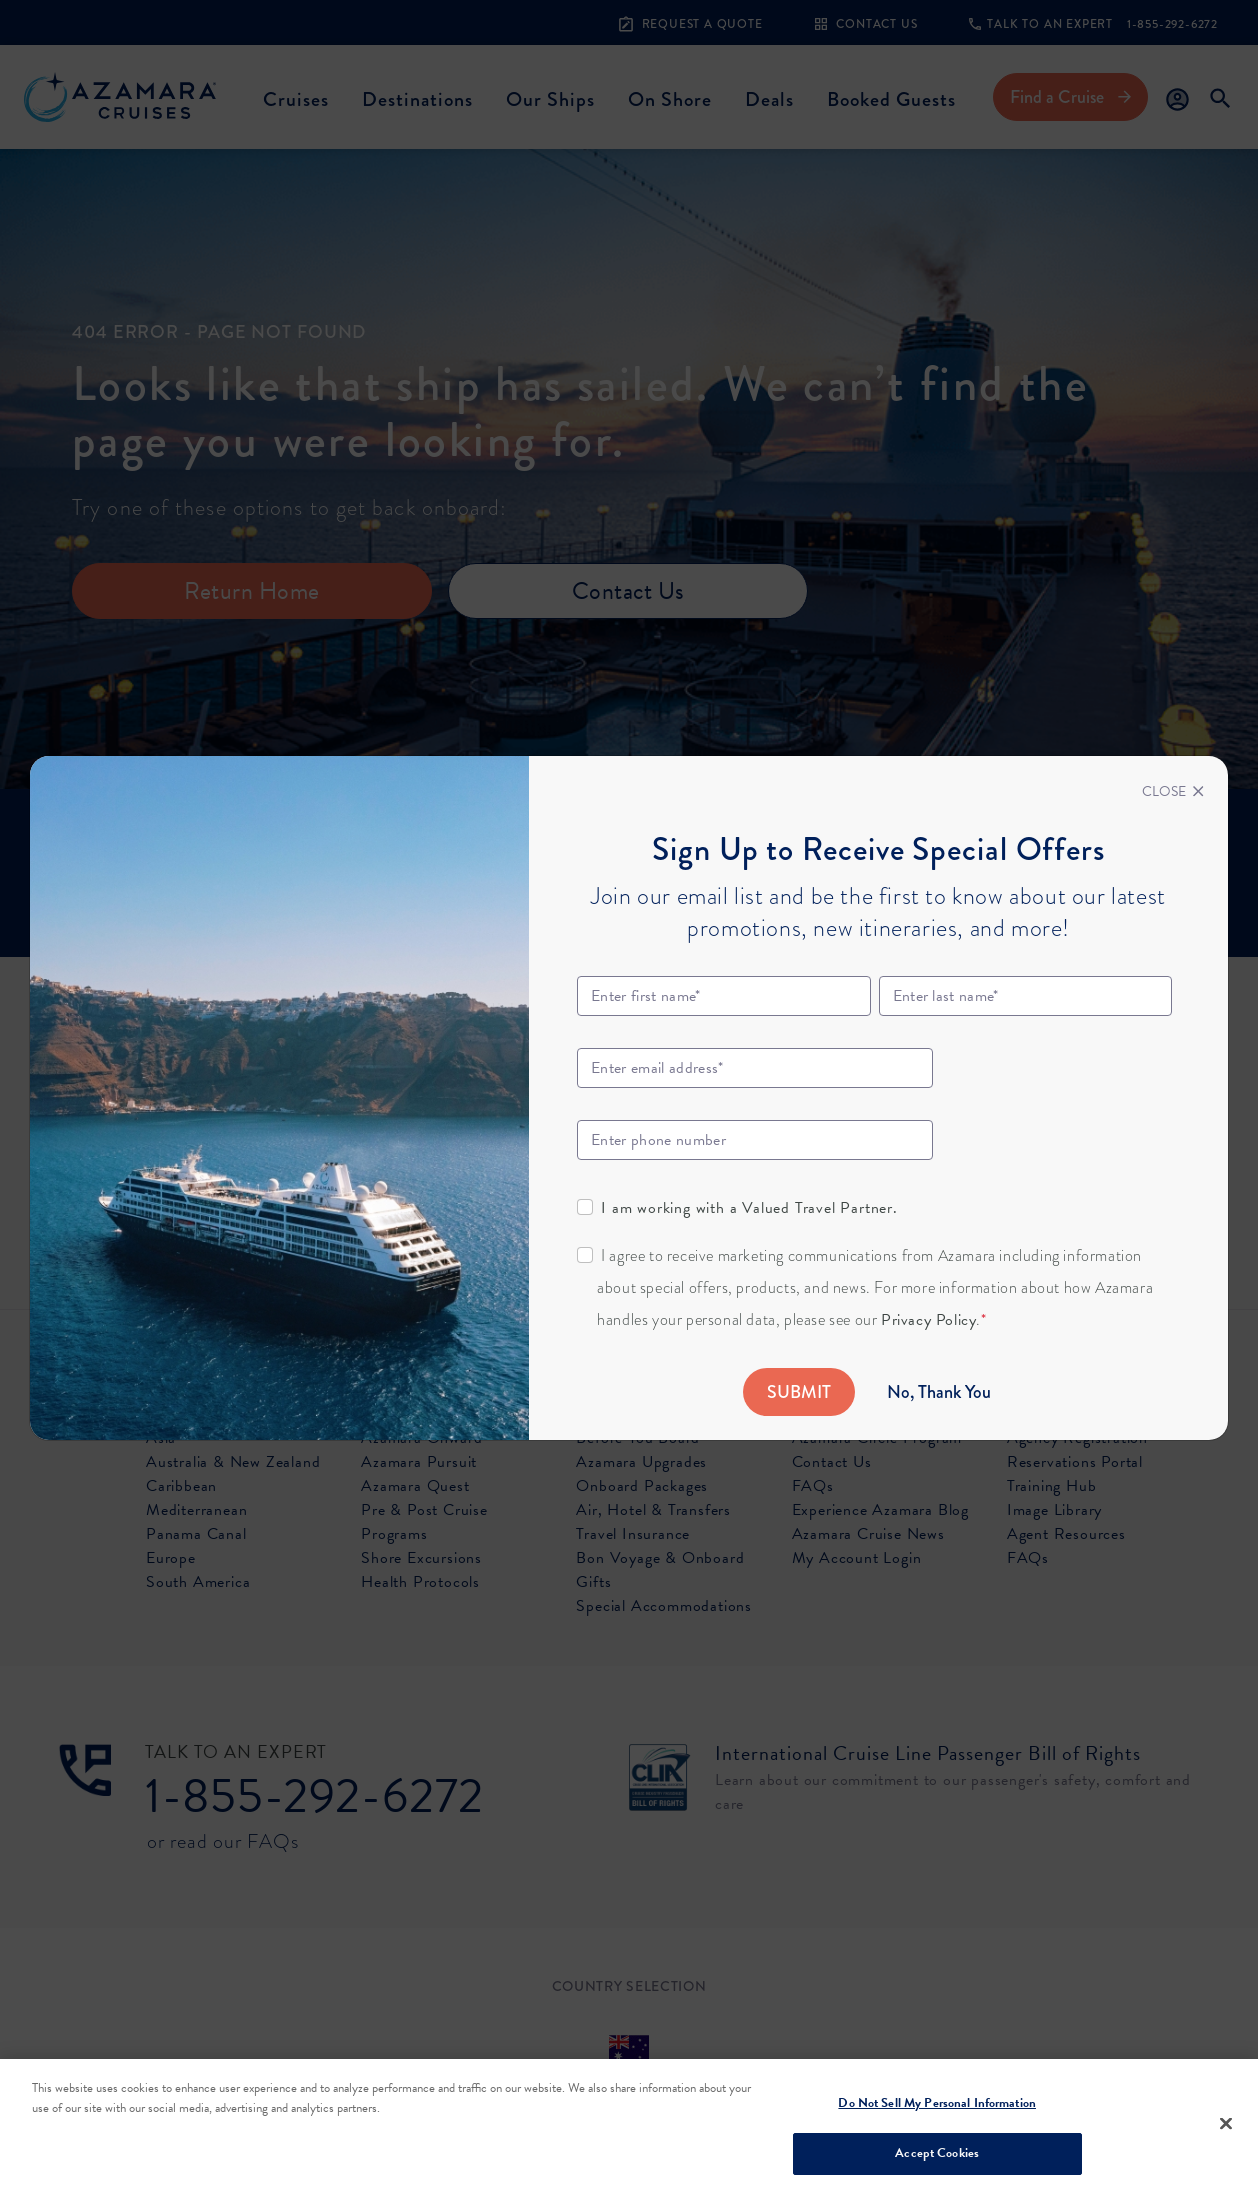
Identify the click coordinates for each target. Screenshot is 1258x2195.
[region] (629, 2127)
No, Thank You (939, 1392)
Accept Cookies (937, 2153)
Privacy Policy (928, 1320)
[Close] (1173, 792)
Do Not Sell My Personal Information (937, 2103)
